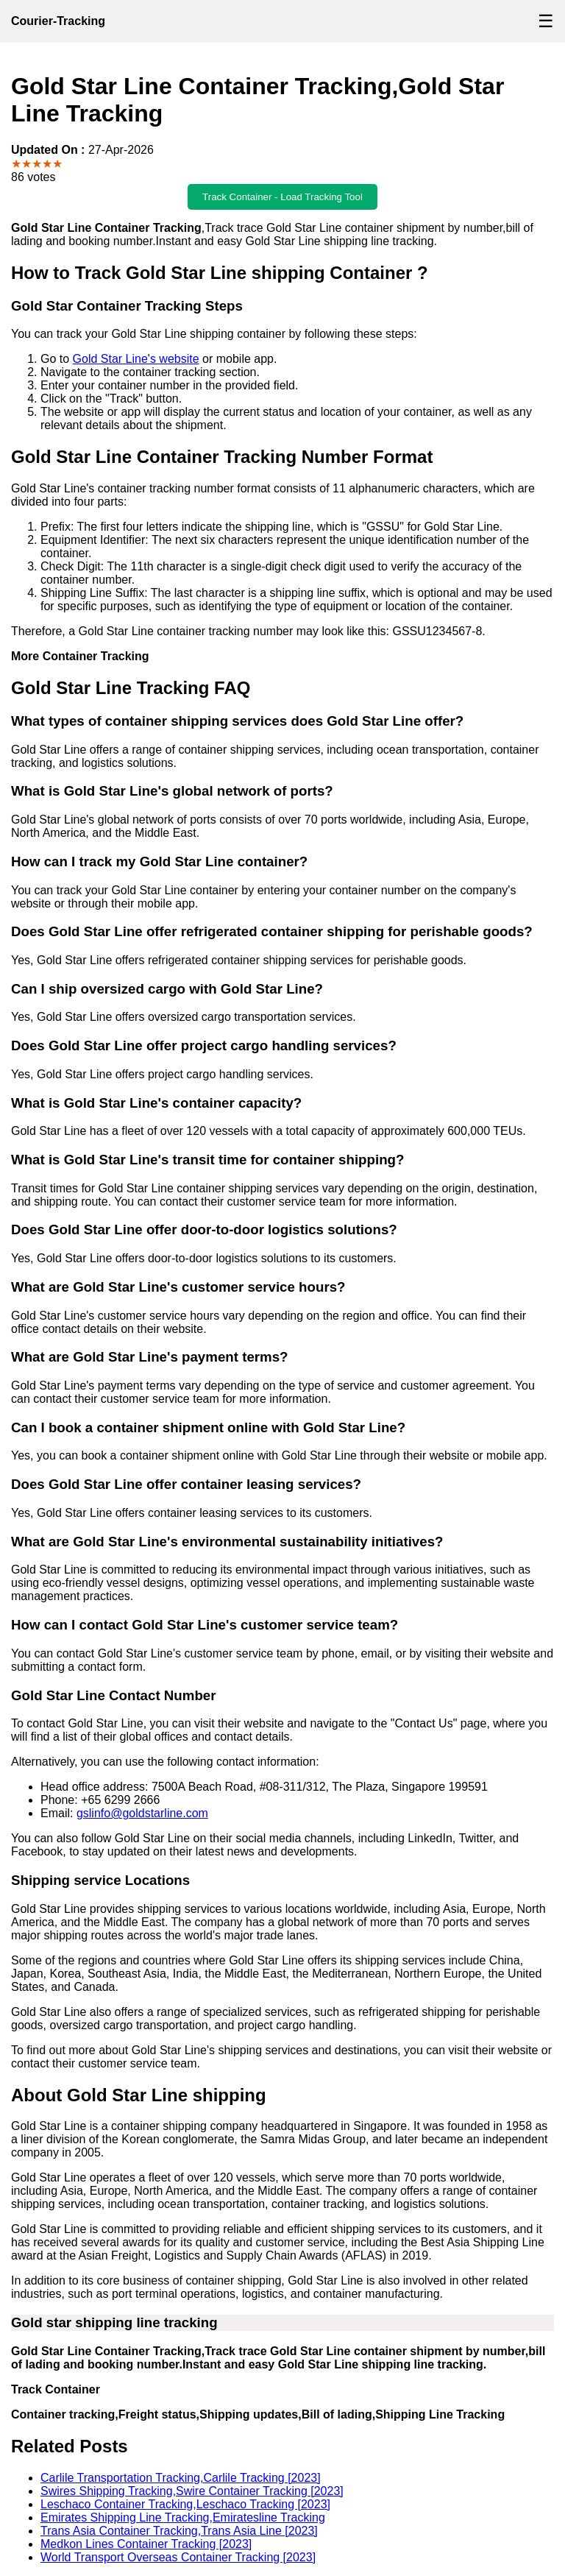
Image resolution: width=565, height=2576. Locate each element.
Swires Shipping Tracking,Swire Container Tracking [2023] (192, 2491)
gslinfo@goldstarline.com (142, 1813)
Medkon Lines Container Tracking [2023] (146, 2544)
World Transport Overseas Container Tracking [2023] (178, 2557)
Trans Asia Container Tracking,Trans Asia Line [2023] (179, 2530)
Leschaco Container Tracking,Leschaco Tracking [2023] (185, 2504)
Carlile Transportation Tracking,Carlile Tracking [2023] (180, 2477)
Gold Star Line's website (136, 359)
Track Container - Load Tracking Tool (282, 196)
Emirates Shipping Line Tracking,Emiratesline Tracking (182, 2517)
